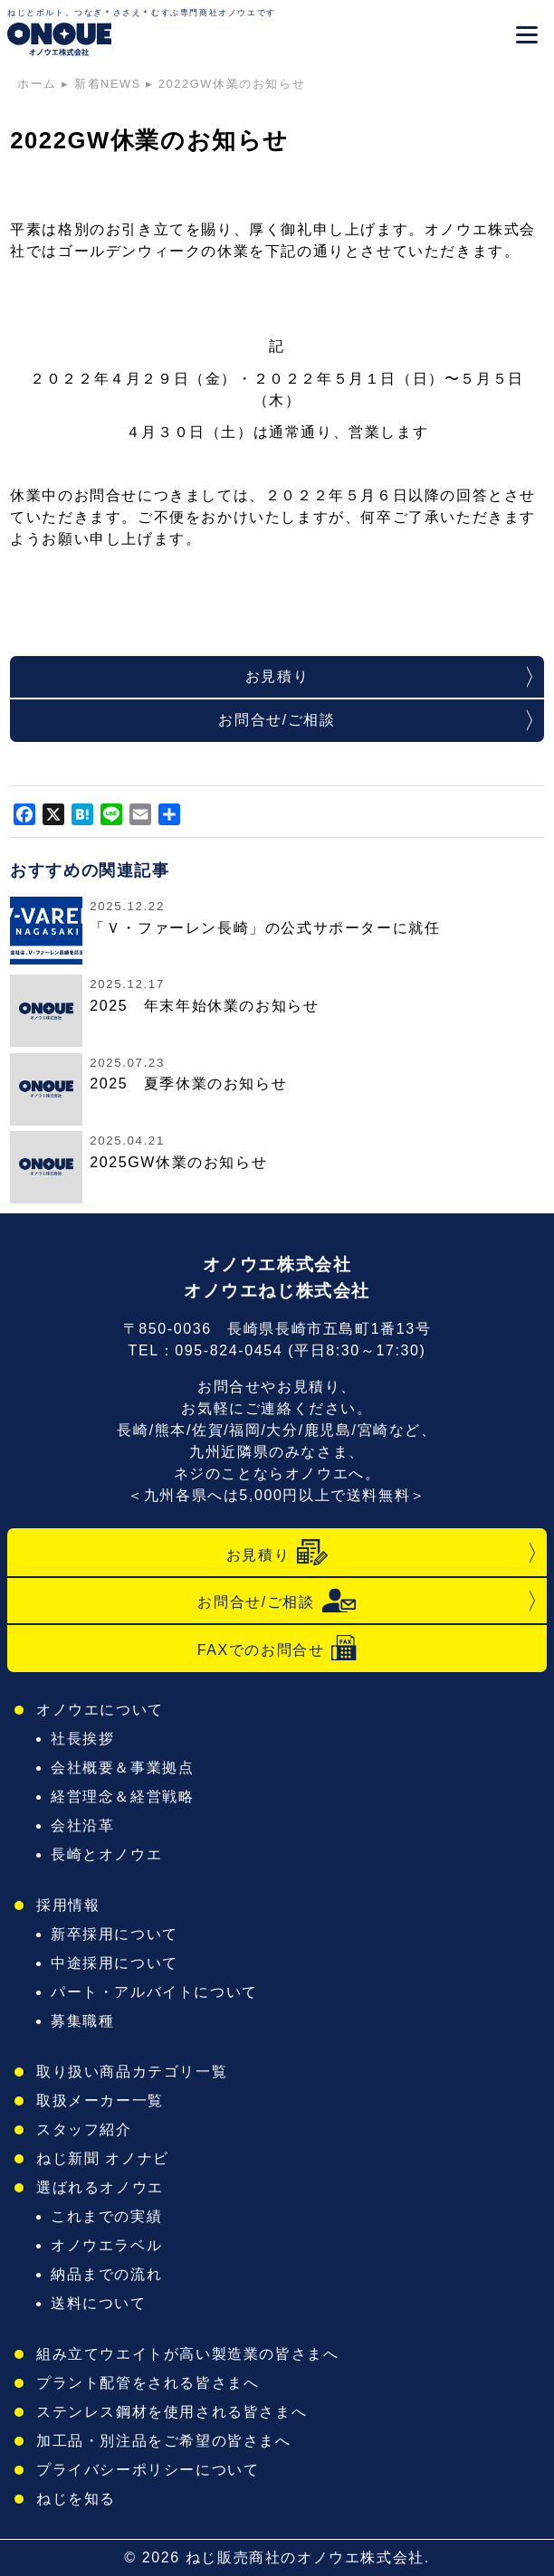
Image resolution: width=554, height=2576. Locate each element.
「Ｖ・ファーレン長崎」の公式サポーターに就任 (265, 928)
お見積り (277, 676)
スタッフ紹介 (84, 2129)
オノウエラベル (106, 2245)
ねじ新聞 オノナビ (102, 2158)
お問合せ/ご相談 (276, 719)
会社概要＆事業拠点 (122, 1767)
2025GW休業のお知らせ (178, 1162)
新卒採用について (114, 1934)
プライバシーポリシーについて (147, 2469)
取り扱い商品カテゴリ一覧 (131, 2071)
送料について (99, 2303)
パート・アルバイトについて (154, 1992)
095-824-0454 (228, 1350)
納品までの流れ (106, 2274)
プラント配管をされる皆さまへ (147, 2383)
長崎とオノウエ (106, 1854)
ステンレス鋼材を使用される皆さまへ (171, 2411)
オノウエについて (100, 1709)
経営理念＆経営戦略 (122, 1796)
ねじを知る (76, 2498)
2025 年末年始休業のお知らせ (204, 1005)
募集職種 (82, 2021)
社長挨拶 (82, 1738)
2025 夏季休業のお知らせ (188, 1083)
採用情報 (68, 1905)
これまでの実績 (106, 2216)
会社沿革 (82, 1825)
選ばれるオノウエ (100, 2187)
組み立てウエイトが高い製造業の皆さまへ (187, 2354)
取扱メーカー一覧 (100, 2100)
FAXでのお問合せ (277, 1648)
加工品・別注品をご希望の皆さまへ (163, 2440)
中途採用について (114, 1963)
